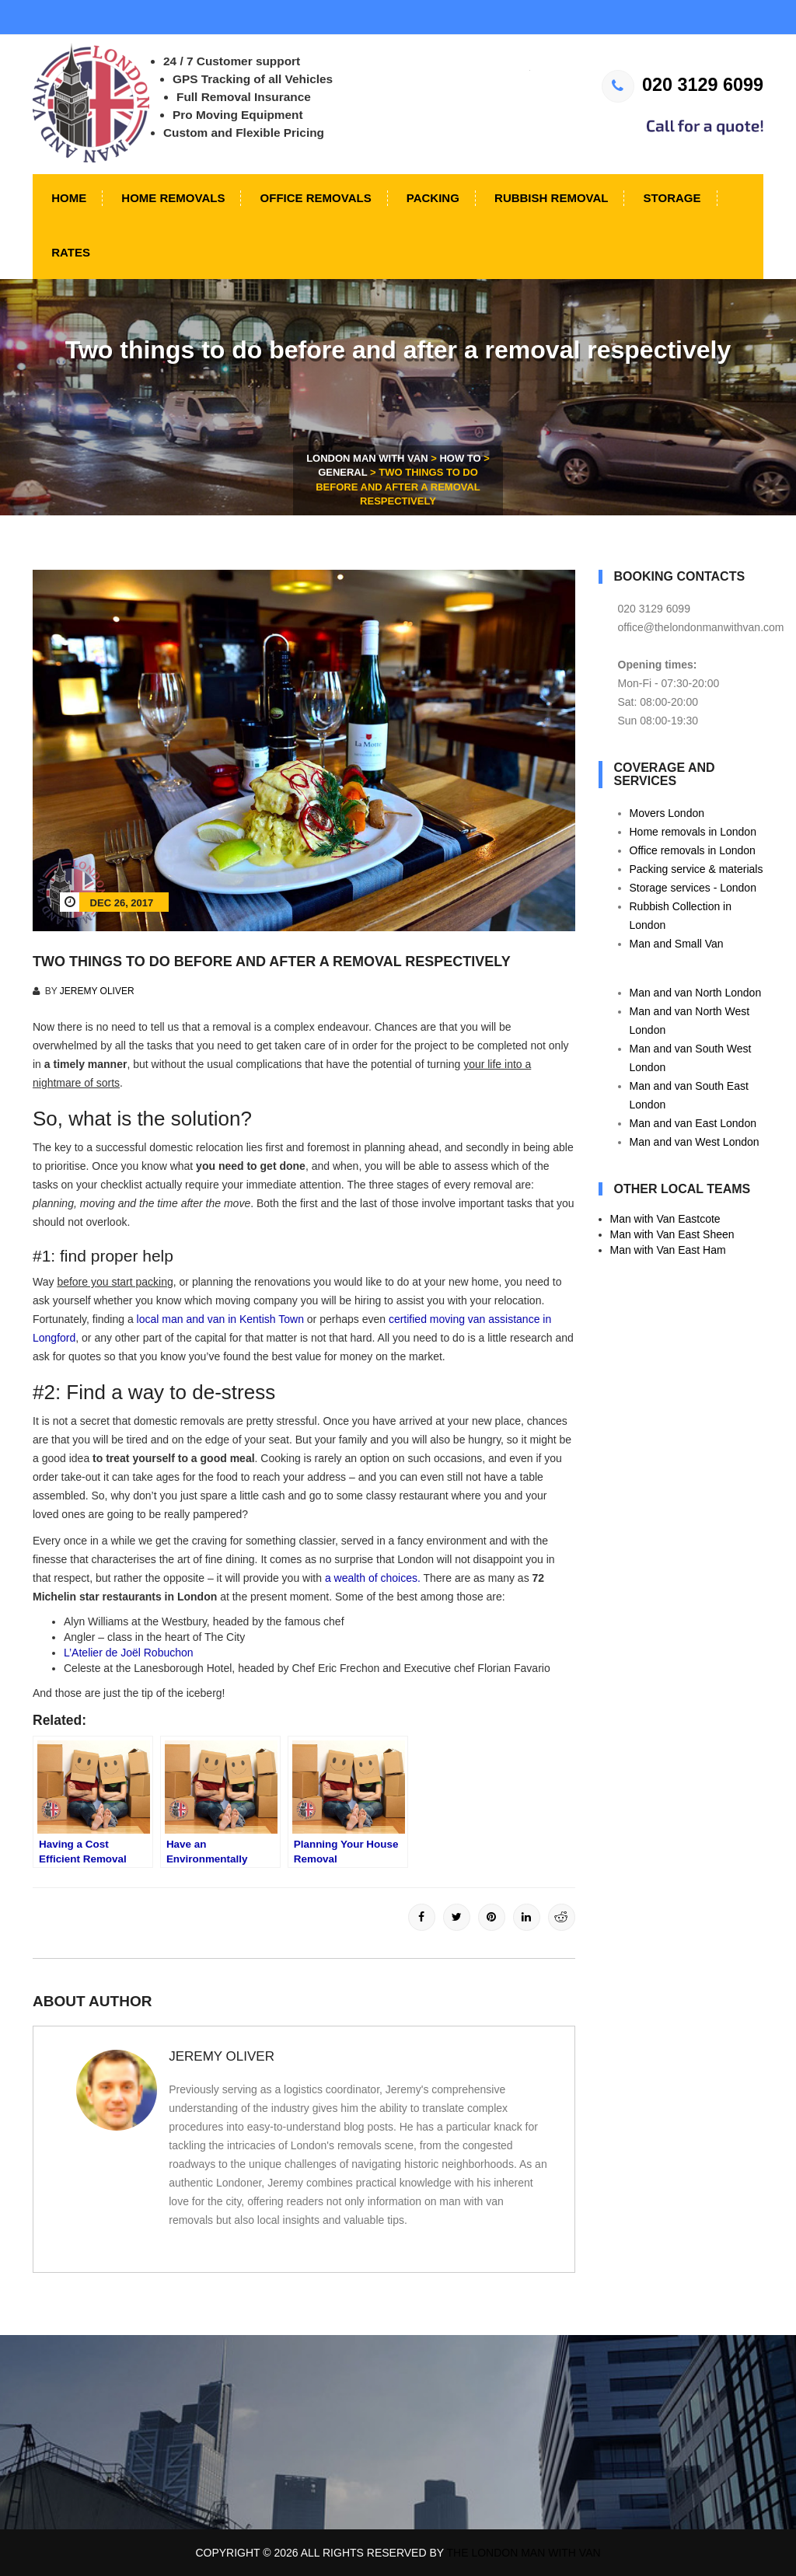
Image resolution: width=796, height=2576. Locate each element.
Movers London (667, 813)
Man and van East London (693, 1123)
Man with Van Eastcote (665, 1219)
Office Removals (314, 197)
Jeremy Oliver (97, 991)
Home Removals (171, 197)
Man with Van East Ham (668, 1250)
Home (67, 197)
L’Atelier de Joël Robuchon (129, 1652)
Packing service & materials (696, 869)
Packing (431, 197)
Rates (69, 252)
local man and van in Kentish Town (220, 1319)
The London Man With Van (524, 2552)
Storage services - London (693, 887)
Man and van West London (694, 1142)
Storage (670, 197)
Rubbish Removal (550, 197)
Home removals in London (693, 832)
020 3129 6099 (682, 85)
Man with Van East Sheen (672, 1234)
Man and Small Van (677, 943)
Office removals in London (693, 850)
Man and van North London (696, 992)
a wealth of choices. (373, 1578)
